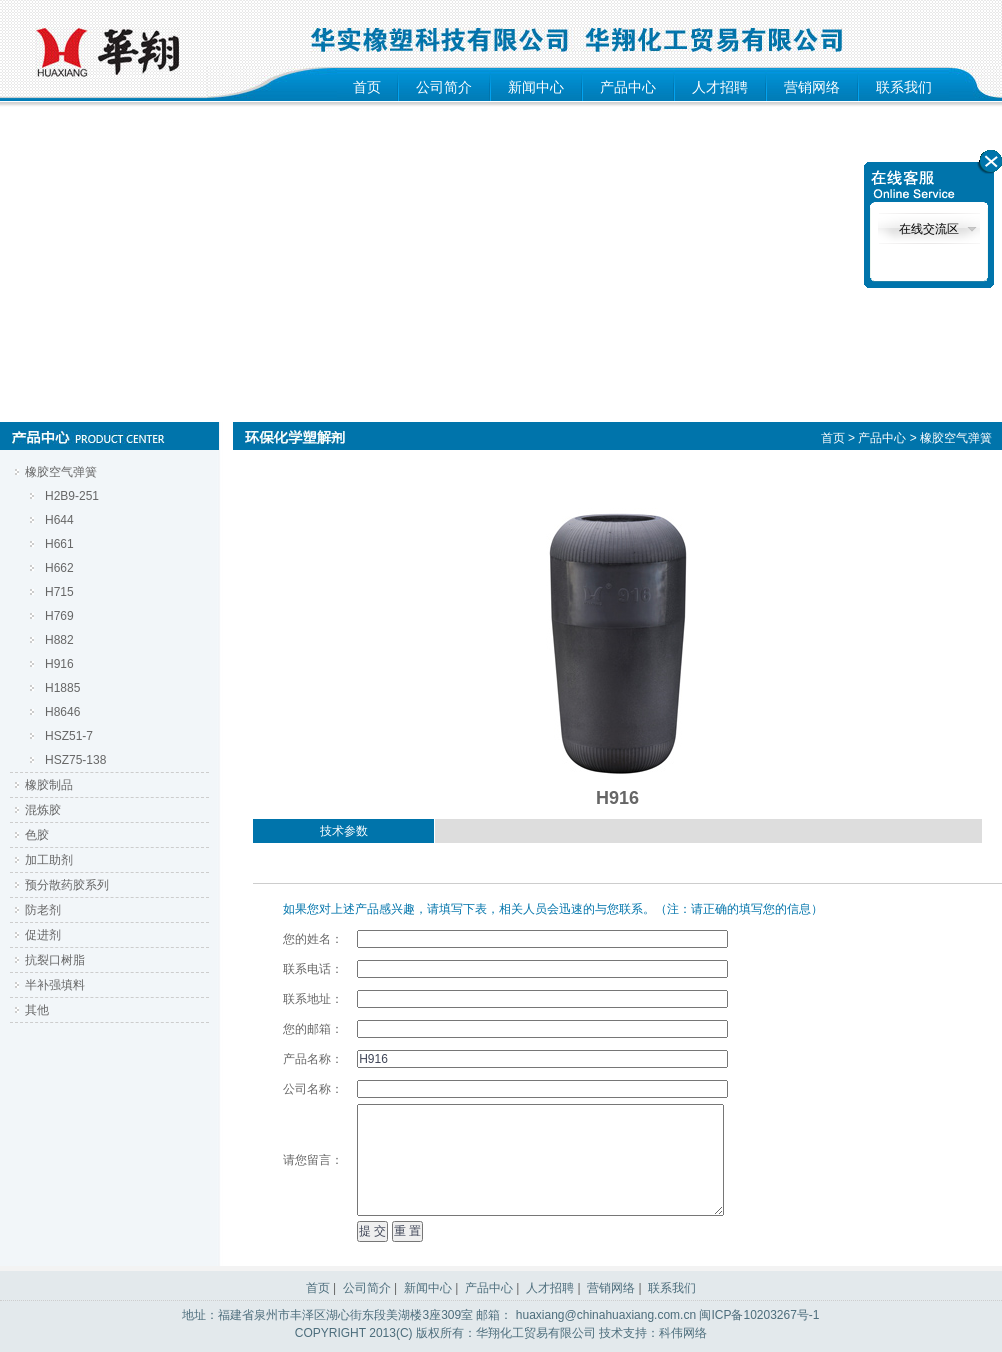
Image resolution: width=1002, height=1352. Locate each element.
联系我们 (904, 87)
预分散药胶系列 (67, 885)
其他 (37, 1010)
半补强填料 (55, 985)
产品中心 (628, 87)
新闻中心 (536, 87)
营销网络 (812, 87)
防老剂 (43, 910)
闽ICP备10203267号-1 (759, 1315)
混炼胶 (43, 810)
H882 (59, 640)
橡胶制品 (49, 785)
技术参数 (344, 831)
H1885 (62, 688)
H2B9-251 (72, 496)
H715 (59, 592)
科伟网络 (683, 1333)
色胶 (37, 835)
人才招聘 (720, 87)
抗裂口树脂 (55, 960)
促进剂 (43, 935)
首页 (367, 87)
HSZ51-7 (69, 736)
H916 (59, 664)
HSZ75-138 (75, 760)
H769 (59, 616)
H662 (59, 568)
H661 (59, 544)
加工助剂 (49, 860)
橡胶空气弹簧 (61, 472)
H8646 (62, 712)
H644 (59, 520)
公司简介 (444, 87)
